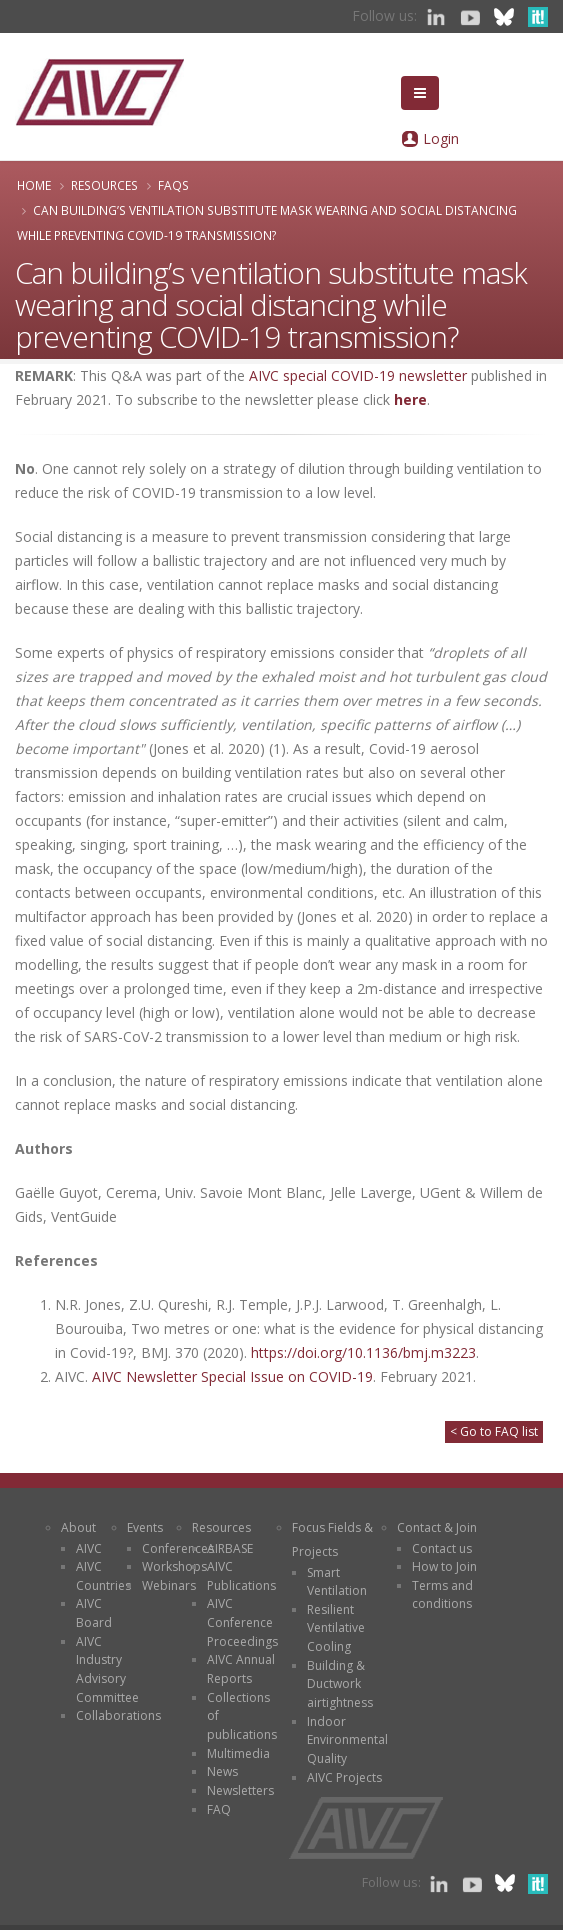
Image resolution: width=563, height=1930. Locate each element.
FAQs (173, 185)
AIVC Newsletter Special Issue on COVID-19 (232, 1376)
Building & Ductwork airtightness (340, 1684)
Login (441, 138)
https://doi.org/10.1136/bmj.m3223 (363, 1352)
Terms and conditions (442, 1595)
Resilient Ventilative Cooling (336, 1628)
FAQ (219, 1809)
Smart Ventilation (337, 1582)
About (78, 1527)
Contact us (442, 1548)
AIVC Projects (344, 1777)
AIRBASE (230, 1548)
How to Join (444, 1566)
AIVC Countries (103, 1576)
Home (34, 185)
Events (145, 1527)
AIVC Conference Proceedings (242, 1622)
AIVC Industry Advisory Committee (107, 1669)
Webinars (169, 1585)
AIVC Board (94, 1613)
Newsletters (240, 1790)
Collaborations (118, 1715)
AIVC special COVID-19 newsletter (358, 375)
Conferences (178, 1548)
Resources (104, 185)
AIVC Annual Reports (241, 1669)
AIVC (89, 1548)
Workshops (174, 1566)
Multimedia (238, 1753)
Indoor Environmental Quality (347, 1740)
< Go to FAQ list (494, 1431)
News (222, 1771)
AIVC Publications (241, 1576)
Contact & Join (437, 1527)
